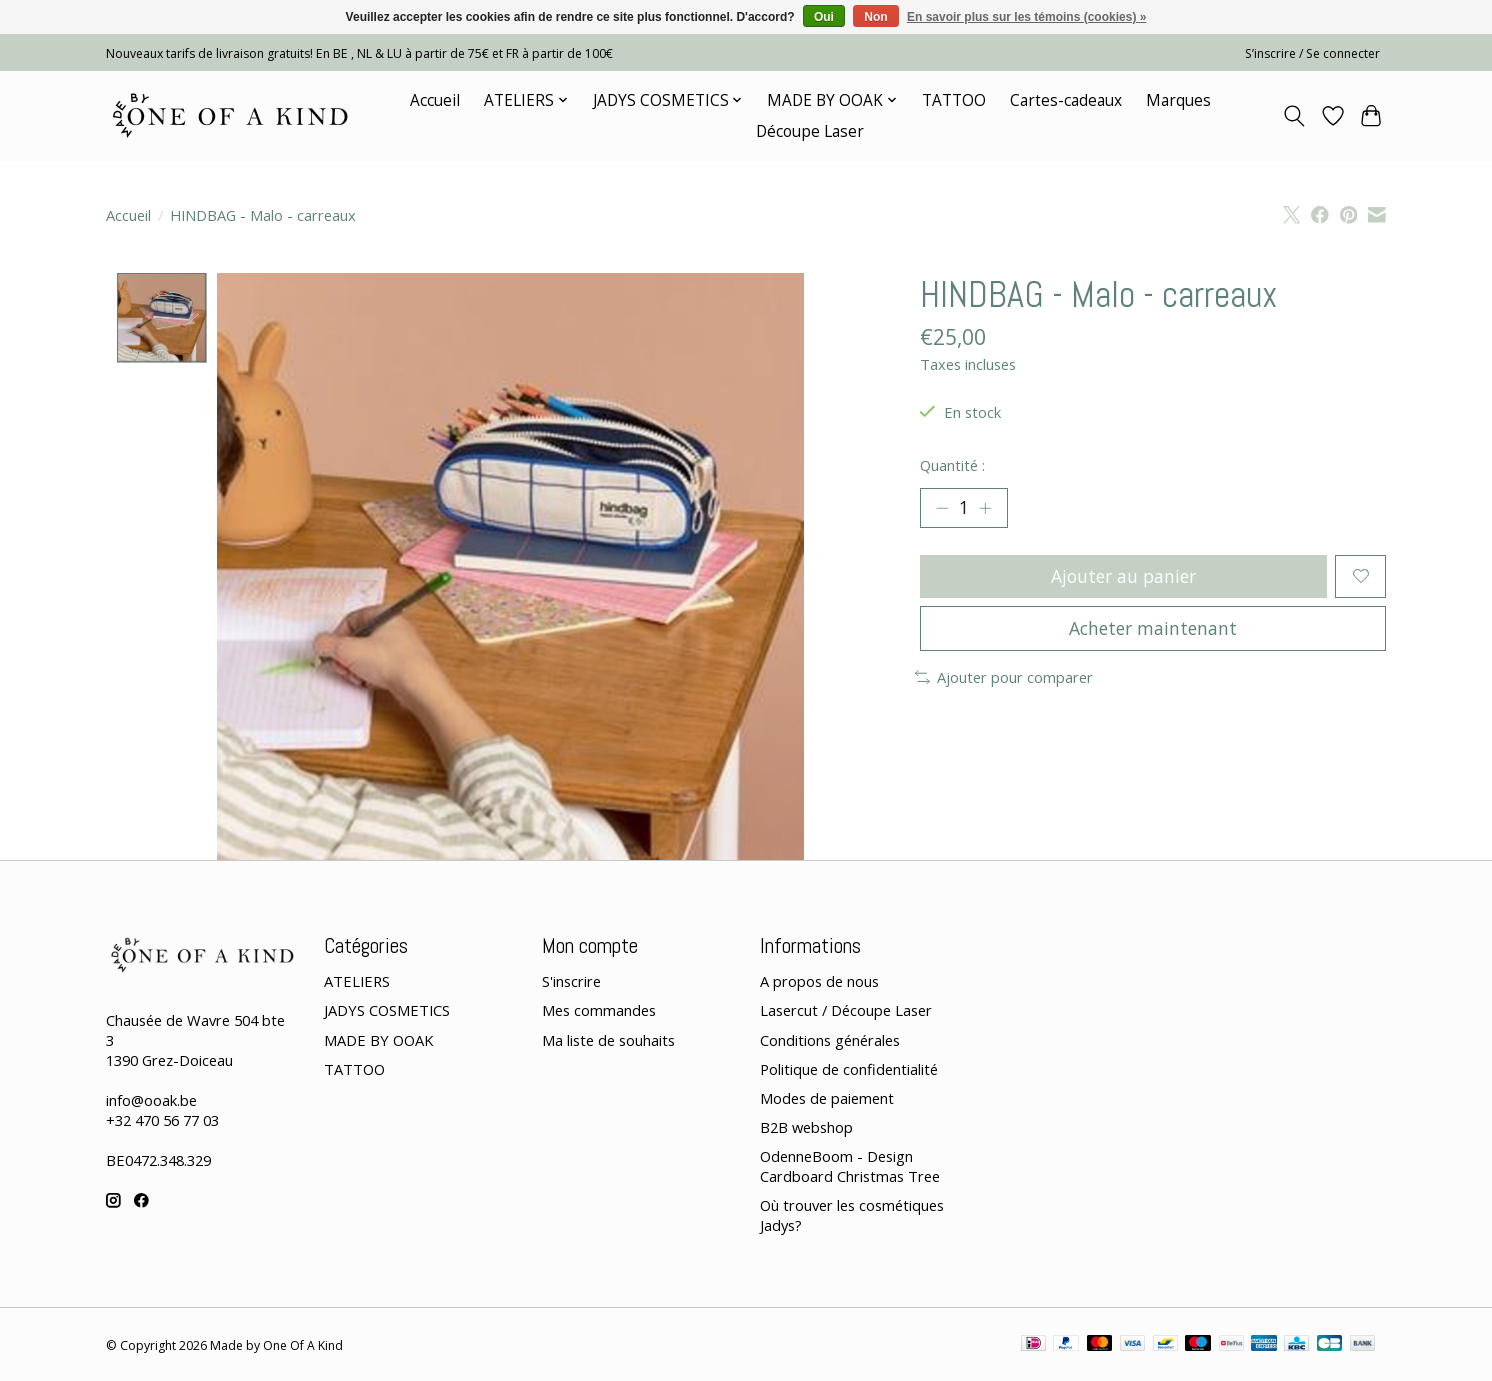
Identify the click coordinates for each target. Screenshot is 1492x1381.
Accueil (435, 100)
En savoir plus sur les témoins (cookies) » (1026, 17)
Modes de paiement (827, 1098)
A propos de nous (819, 982)
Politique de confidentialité (849, 1069)
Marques (1178, 100)
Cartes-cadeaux (1066, 100)
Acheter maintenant (1153, 629)
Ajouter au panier (1123, 576)
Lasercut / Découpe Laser (846, 1011)
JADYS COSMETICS (387, 1011)
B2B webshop (806, 1127)
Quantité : (952, 465)
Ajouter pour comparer (1004, 678)
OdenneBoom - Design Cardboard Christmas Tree (850, 1166)
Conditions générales (830, 1040)
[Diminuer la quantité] (942, 508)
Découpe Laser (810, 131)
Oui (824, 17)
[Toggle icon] (1294, 116)
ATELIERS (357, 982)
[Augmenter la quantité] (986, 508)
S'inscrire (571, 982)
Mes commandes (599, 1011)
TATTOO (954, 100)
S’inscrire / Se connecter (1312, 53)
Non (875, 17)
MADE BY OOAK (378, 1040)
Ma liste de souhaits (608, 1040)
